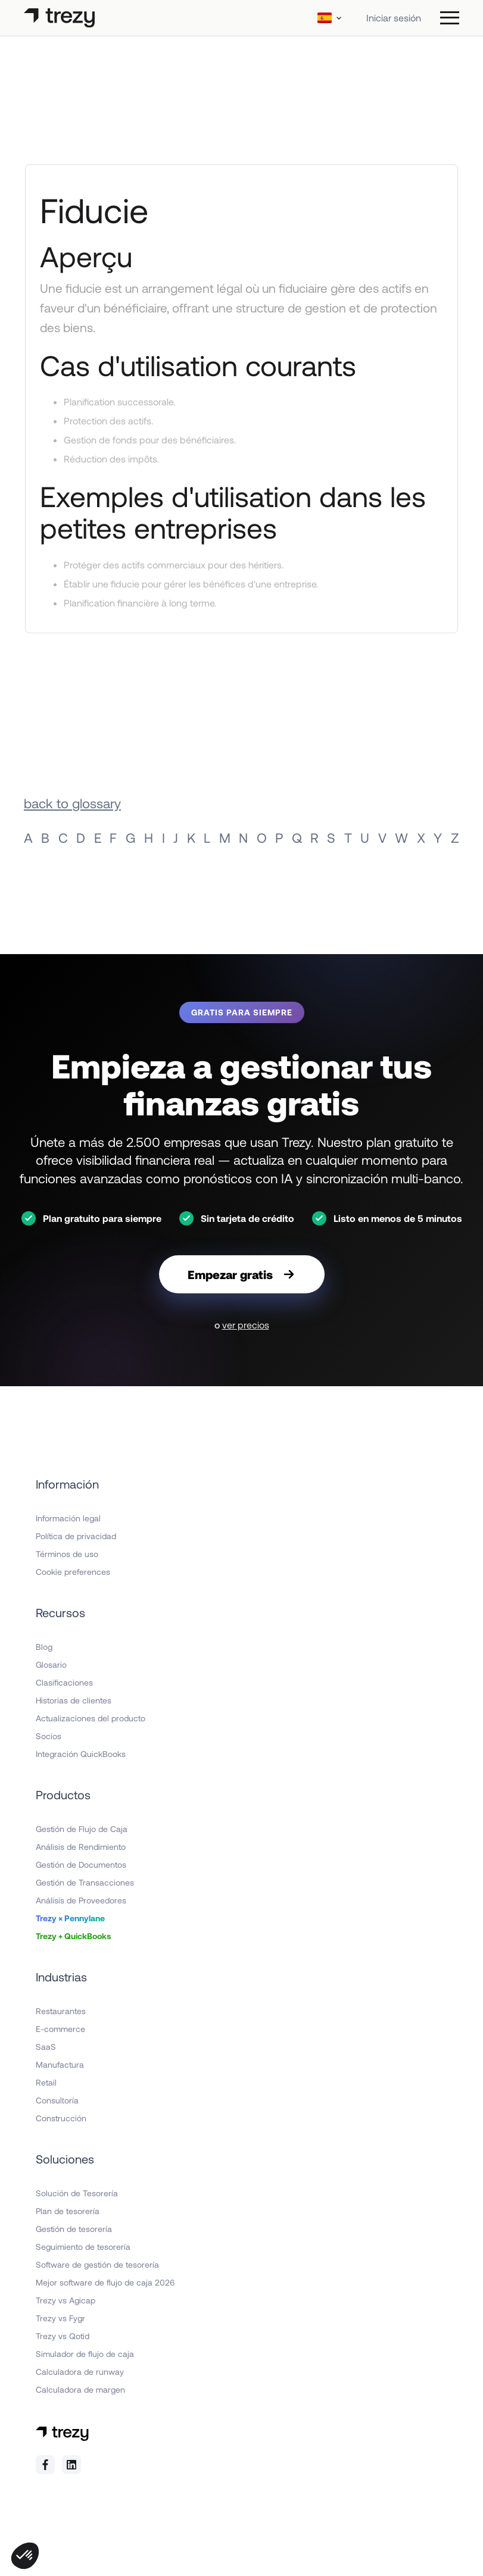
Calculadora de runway (80, 2371)
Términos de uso (67, 1554)
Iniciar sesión (393, 17)
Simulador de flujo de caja (85, 2354)
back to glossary (72, 803)
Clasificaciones (64, 1682)
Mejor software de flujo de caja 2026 (105, 2282)
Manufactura (60, 2064)
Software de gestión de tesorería (97, 2264)
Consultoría (57, 2100)
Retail (46, 2082)
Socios (48, 1736)
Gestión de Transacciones (85, 1882)
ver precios (245, 1324)
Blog (44, 1647)
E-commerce (60, 2029)
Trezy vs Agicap (65, 2300)
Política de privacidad (76, 1536)
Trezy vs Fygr (60, 2318)
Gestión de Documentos (81, 1864)
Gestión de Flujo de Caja (81, 1829)
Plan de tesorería (67, 2211)
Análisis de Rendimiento (81, 1847)
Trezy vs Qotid (62, 2336)
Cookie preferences (73, 1572)
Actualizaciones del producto (90, 1718)
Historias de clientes (73, 1700)
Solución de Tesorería (77, 2193)
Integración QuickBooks (81, 1754)
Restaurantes (61, 2011)
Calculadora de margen (80, 2389)
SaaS (46, 2047)
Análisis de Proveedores (81, 1900)
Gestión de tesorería (74, 2229)
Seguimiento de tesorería (83, 2247)
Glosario (51, 1664)
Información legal (68, 1518)
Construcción (61, 2118)
